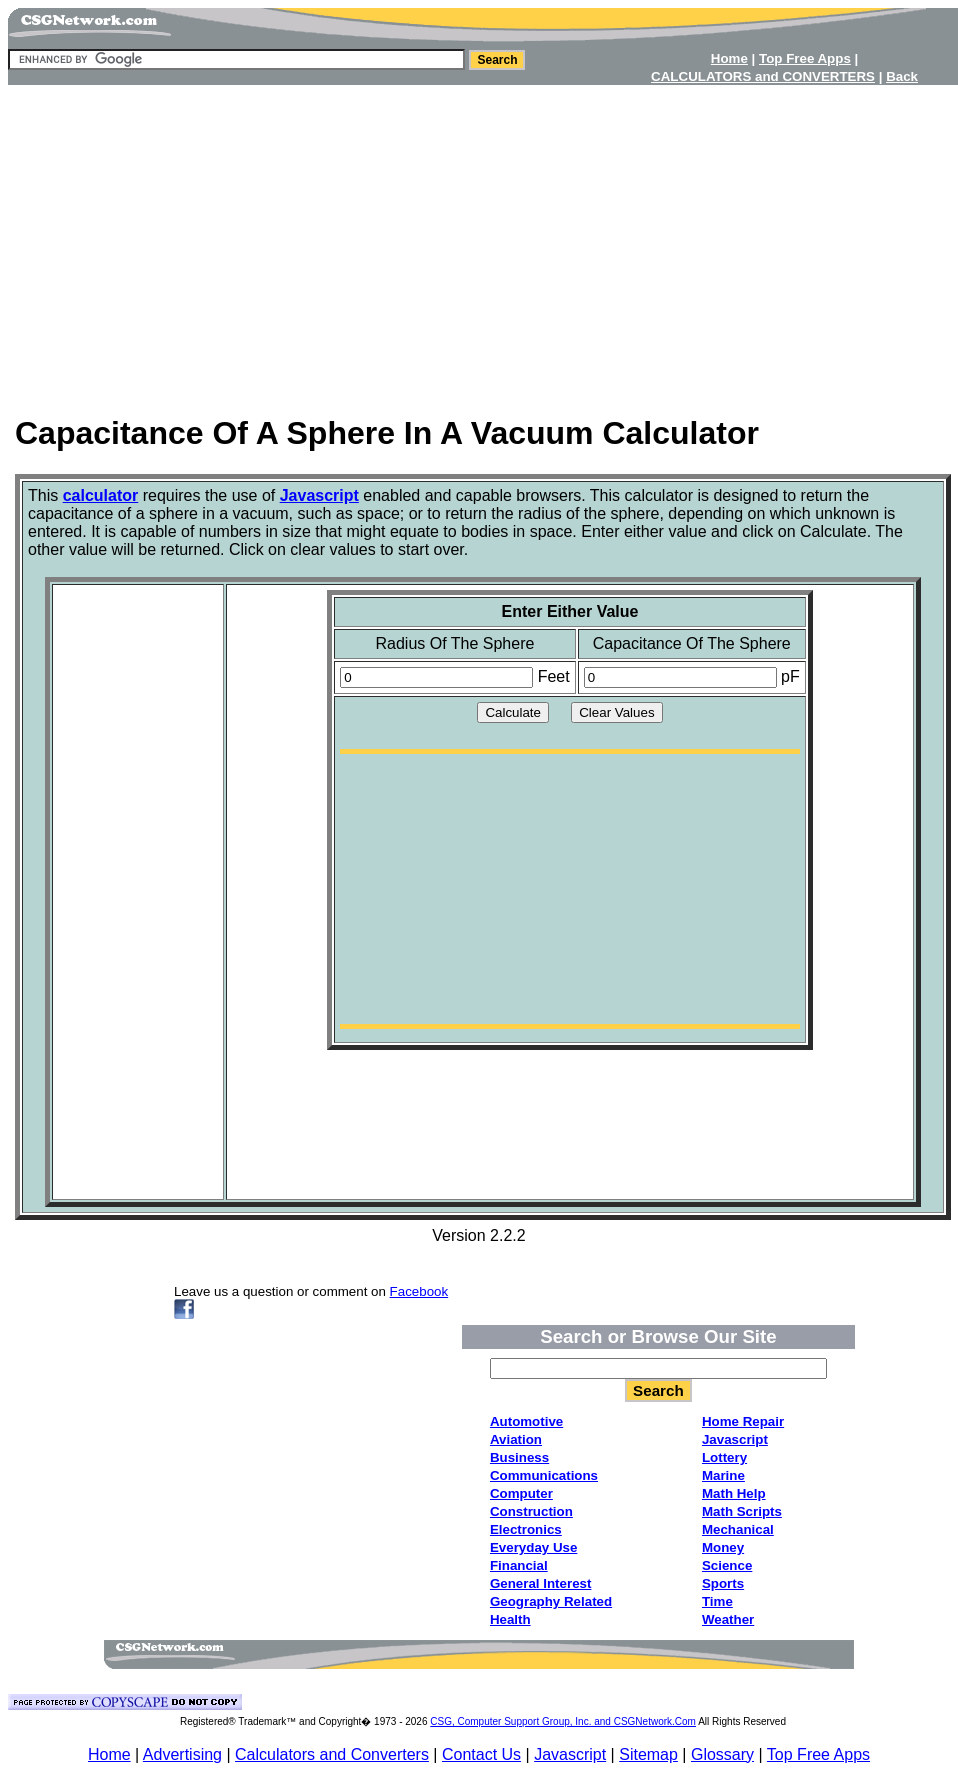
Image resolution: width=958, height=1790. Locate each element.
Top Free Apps (818, 1754)
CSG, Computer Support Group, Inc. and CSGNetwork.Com (563, 1721)
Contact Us (481, 1754)
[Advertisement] (479, 243)
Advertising (182, 1754)
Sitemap (648, 1754)
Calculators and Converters (332, 1754)
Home (109, 1754)
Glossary (722, 1754)
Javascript (570, 1754)
